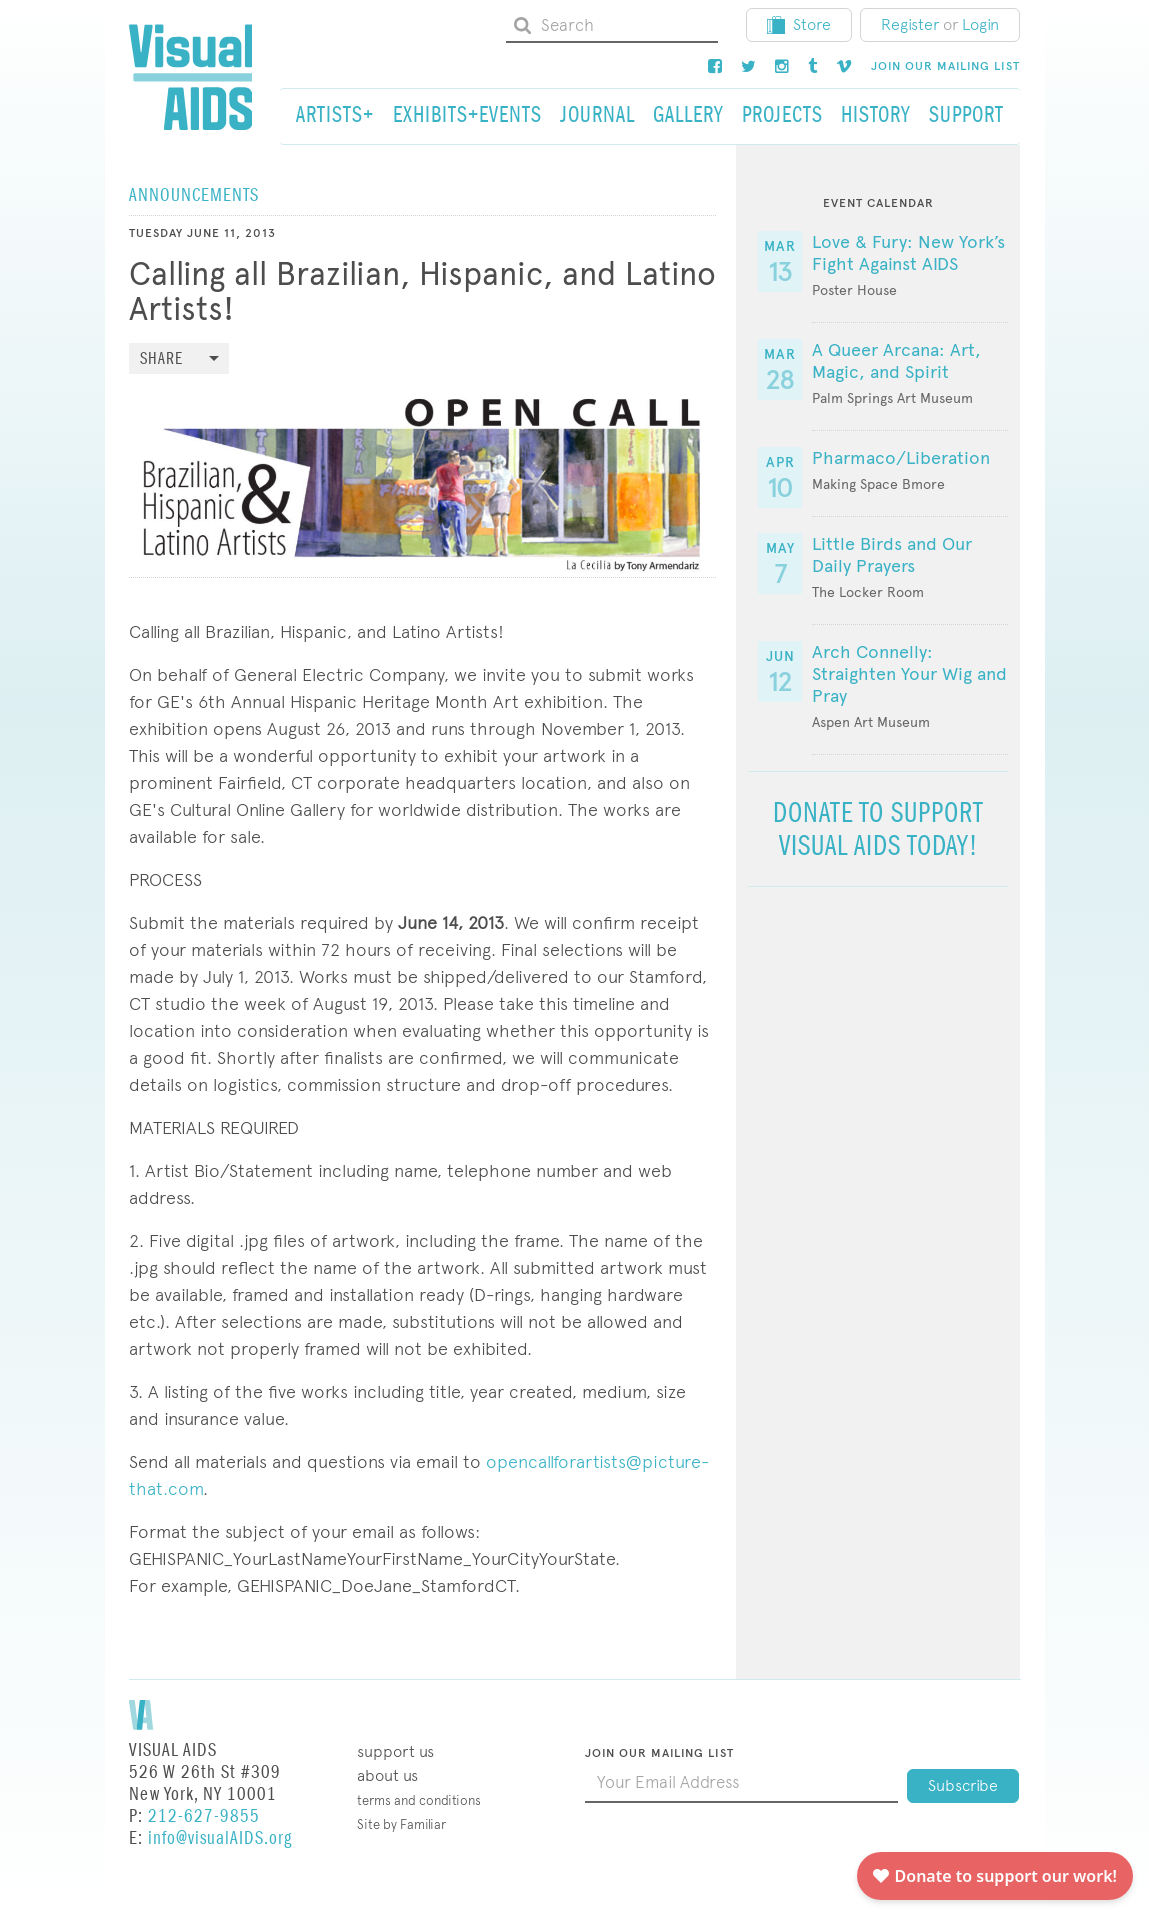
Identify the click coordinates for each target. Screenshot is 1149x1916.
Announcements (194, 195)
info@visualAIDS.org (220, 1838)
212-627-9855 (204, 1816)
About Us (387, 1775)
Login (980, 24)
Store (799, 24)
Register (910, 24)
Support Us (395, 1751)
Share (161, 359)
